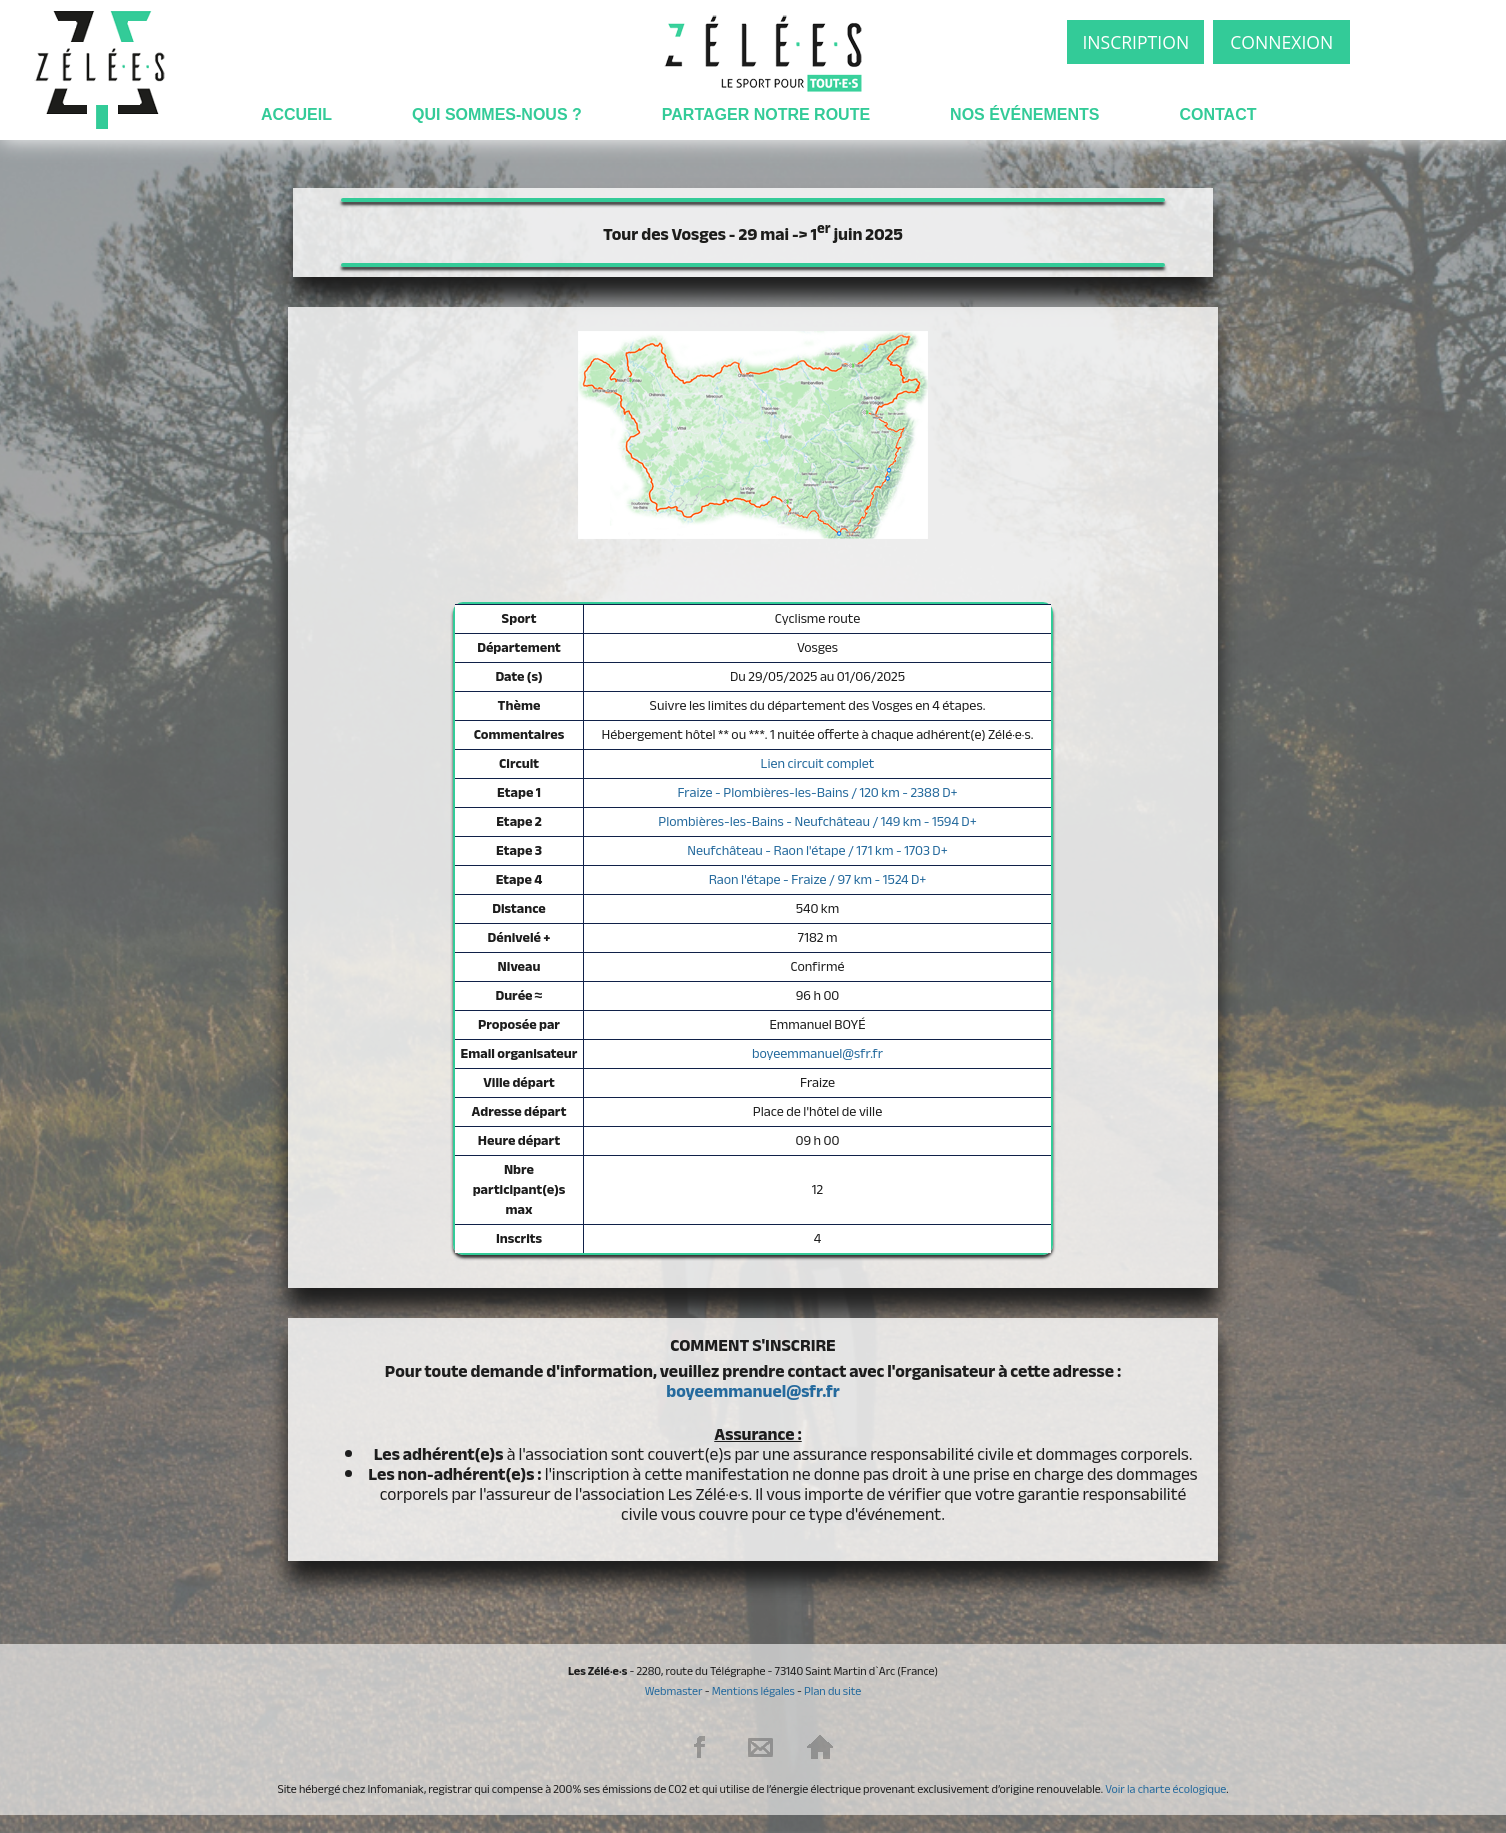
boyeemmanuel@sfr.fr (817, 1053)
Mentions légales (753, 1691)
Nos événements (1024, 114)
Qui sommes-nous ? (497, 114)
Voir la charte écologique (1165, 1789)
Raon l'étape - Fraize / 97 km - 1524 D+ (818, 879)
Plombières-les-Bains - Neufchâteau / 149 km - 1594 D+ (817, 821)
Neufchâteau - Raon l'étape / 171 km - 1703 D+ (817, 850)
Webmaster (674, 1691)
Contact (1217, 114)
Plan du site (832, 1691)
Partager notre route (766, 114)
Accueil (296, 114)
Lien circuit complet (818, 763)
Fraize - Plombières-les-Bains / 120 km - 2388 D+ (817, 792)
